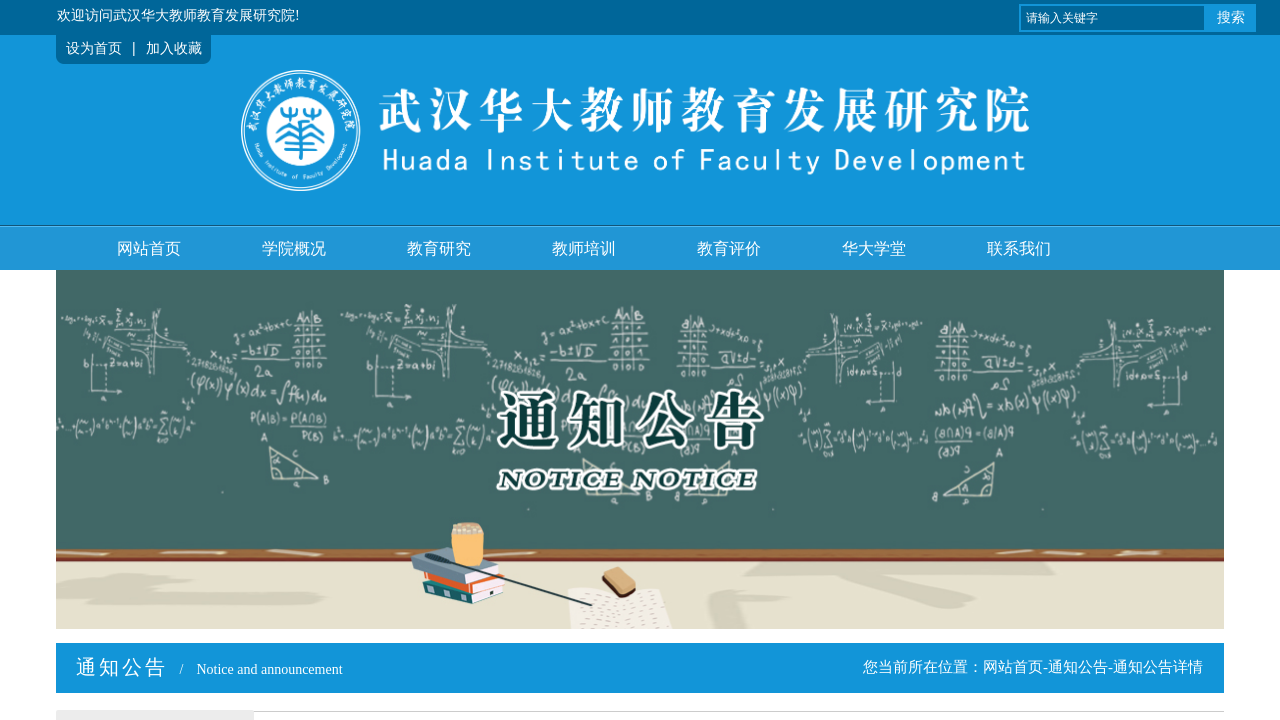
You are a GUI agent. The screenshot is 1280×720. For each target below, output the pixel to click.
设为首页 (94, 48)
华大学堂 (874, 248)
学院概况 (294, 248)
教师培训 (584, 248)
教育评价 (729, 248)
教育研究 (439, 248)
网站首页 (149, 248)
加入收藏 (174, 48)
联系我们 (1019, 248)
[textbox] (1112, 18)
